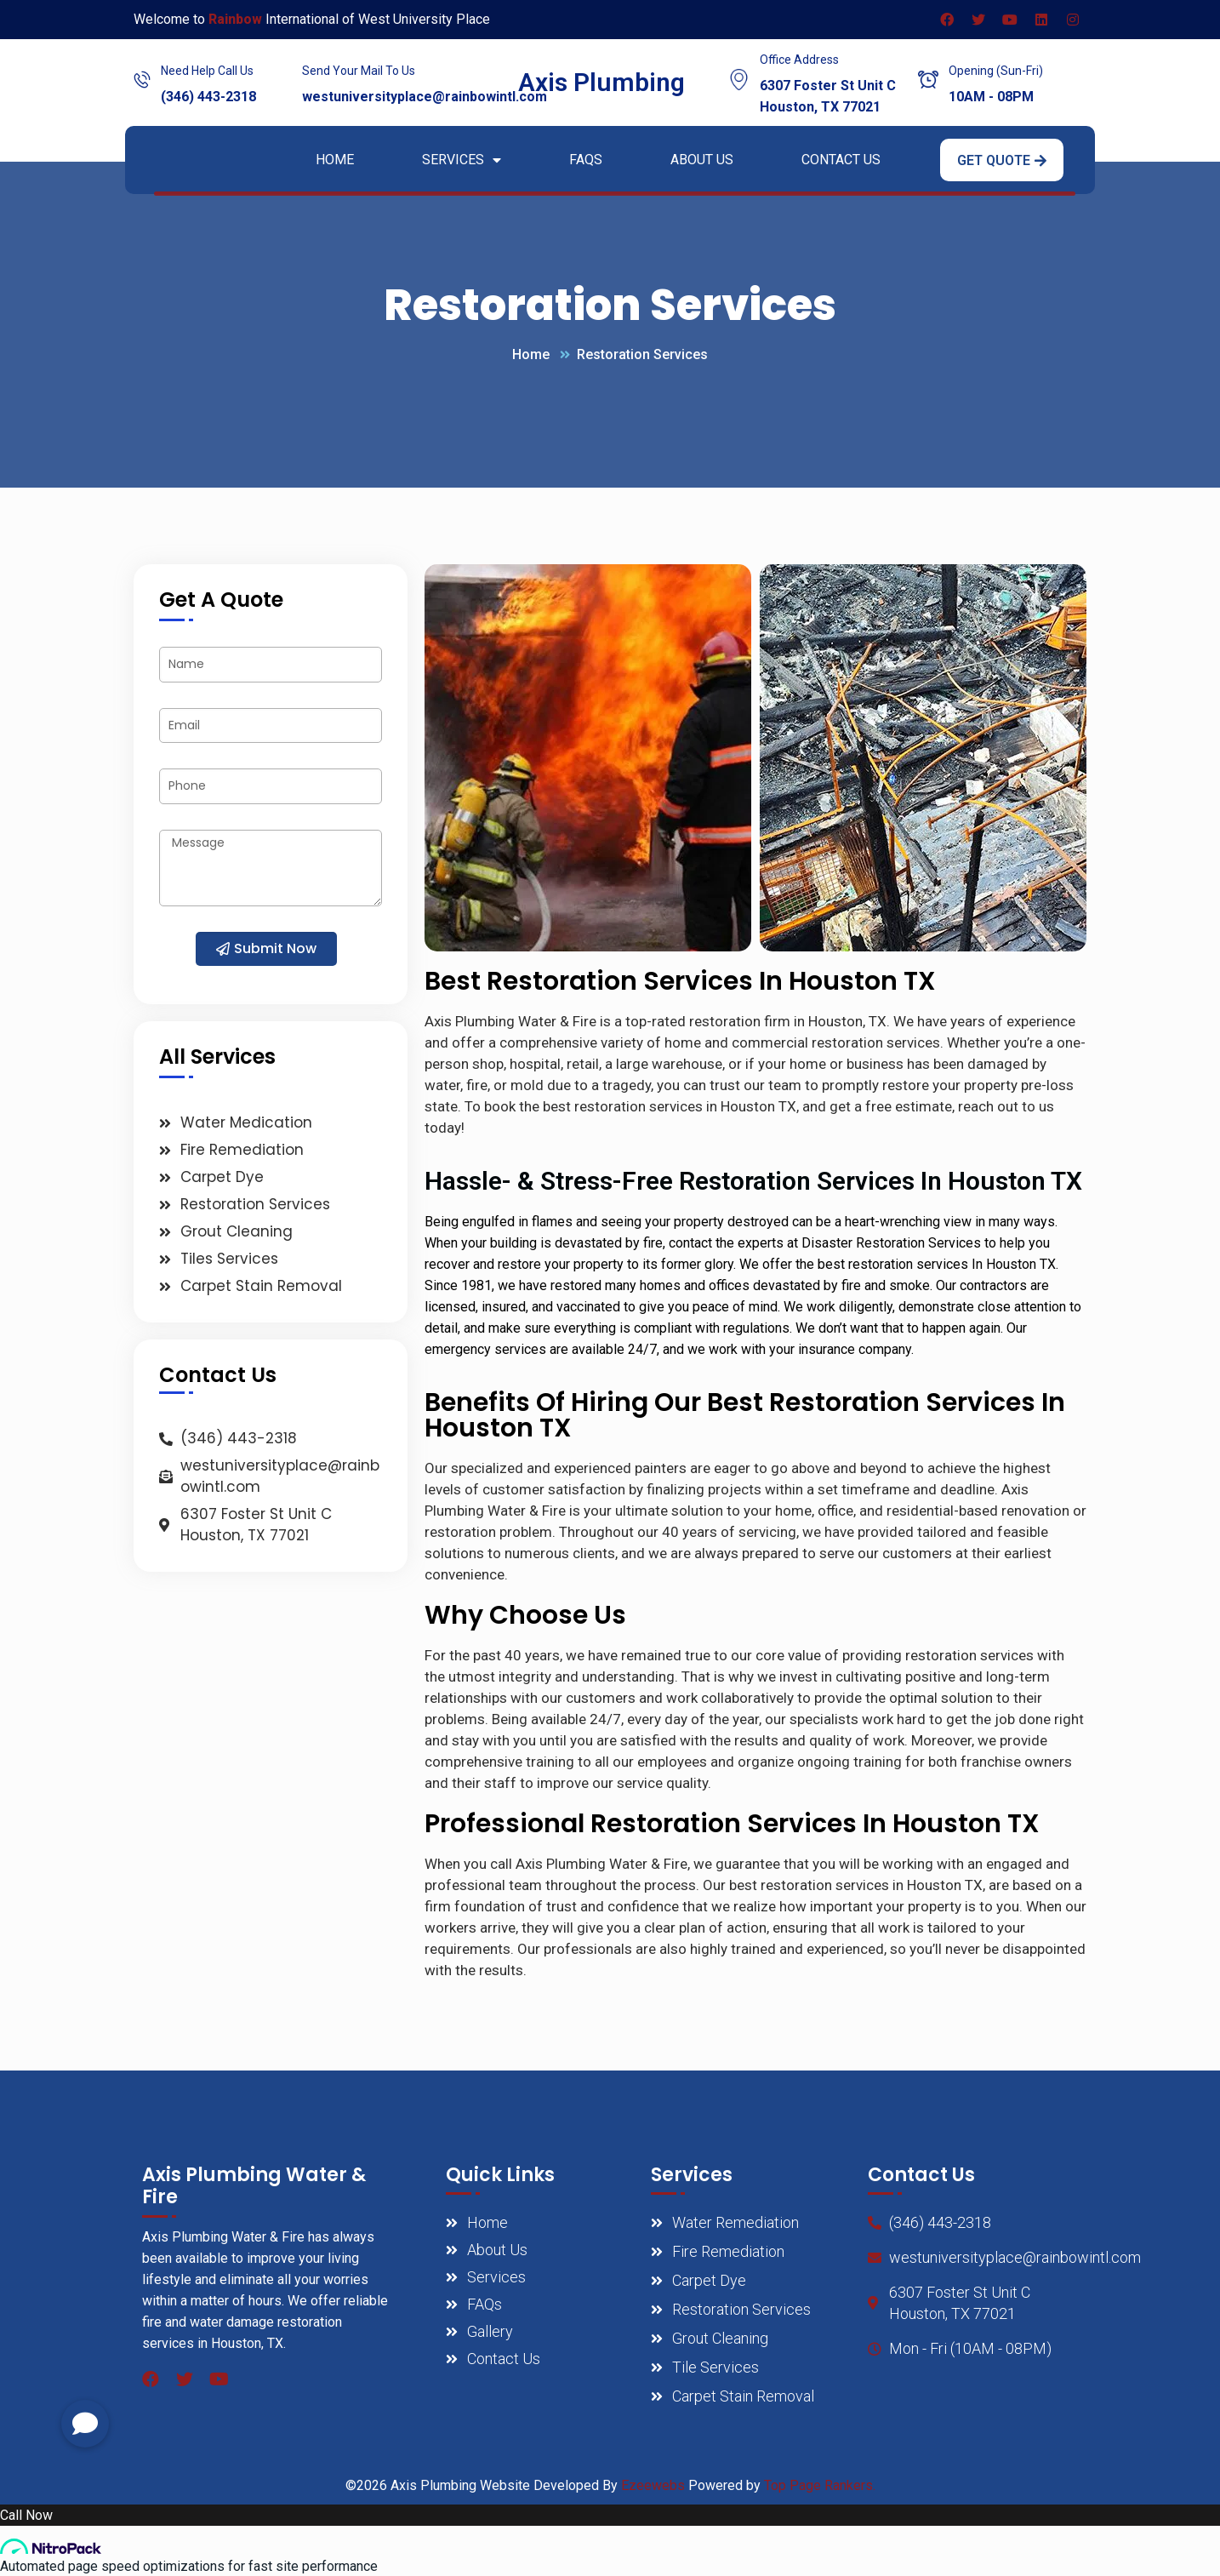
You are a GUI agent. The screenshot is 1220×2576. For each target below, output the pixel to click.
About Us (701, 159)
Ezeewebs (653, 2485)
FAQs (585, 159)
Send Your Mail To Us (358, 70)
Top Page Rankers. (819, 2485)
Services (461, 160)
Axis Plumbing (601, 82)
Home (335, 159)
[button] (1001, 160)
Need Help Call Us (207, 70)
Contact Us (841, 159)
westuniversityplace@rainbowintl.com (424, 97)
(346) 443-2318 (208, 97)
